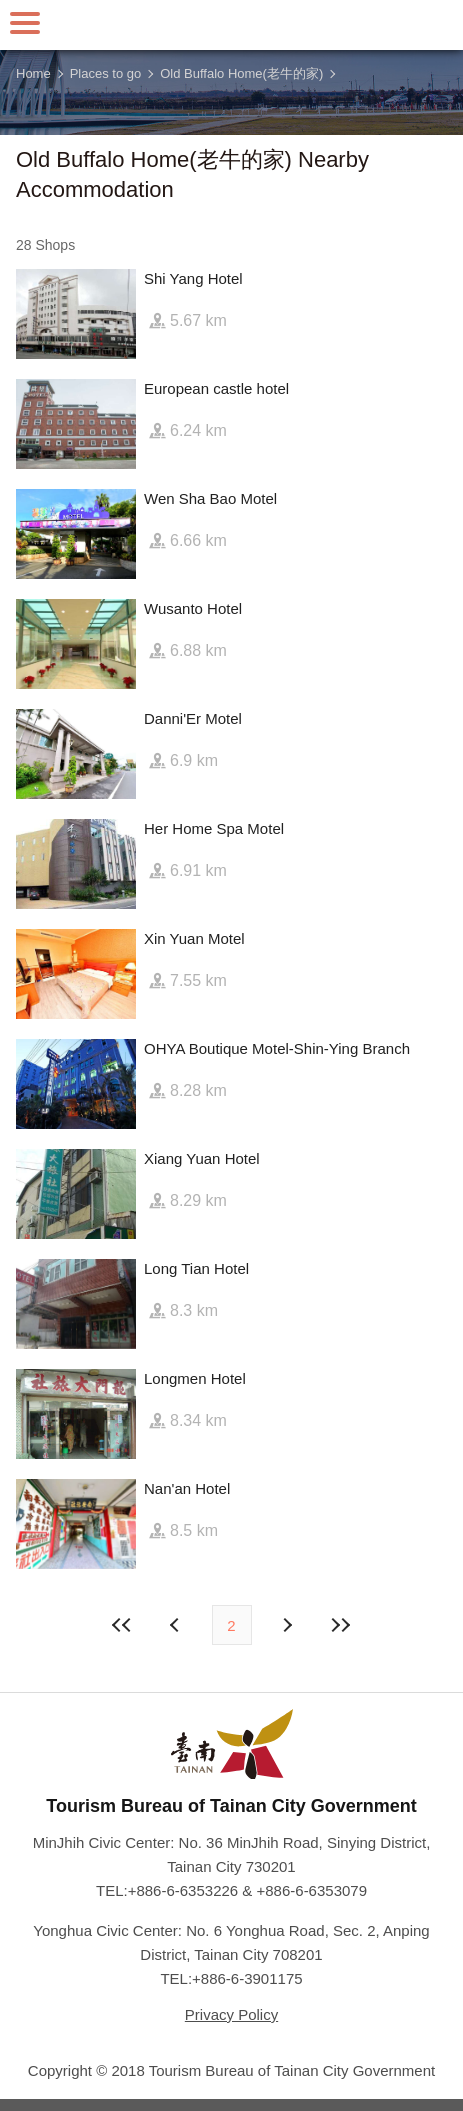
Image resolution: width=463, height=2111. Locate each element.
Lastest (341, 1625)
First (122, 1625)
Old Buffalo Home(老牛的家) (241, 73)
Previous (287, 1625)
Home (33, 73)
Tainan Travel (232, 25)
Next (177, 1625)
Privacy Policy (231, 2014)
